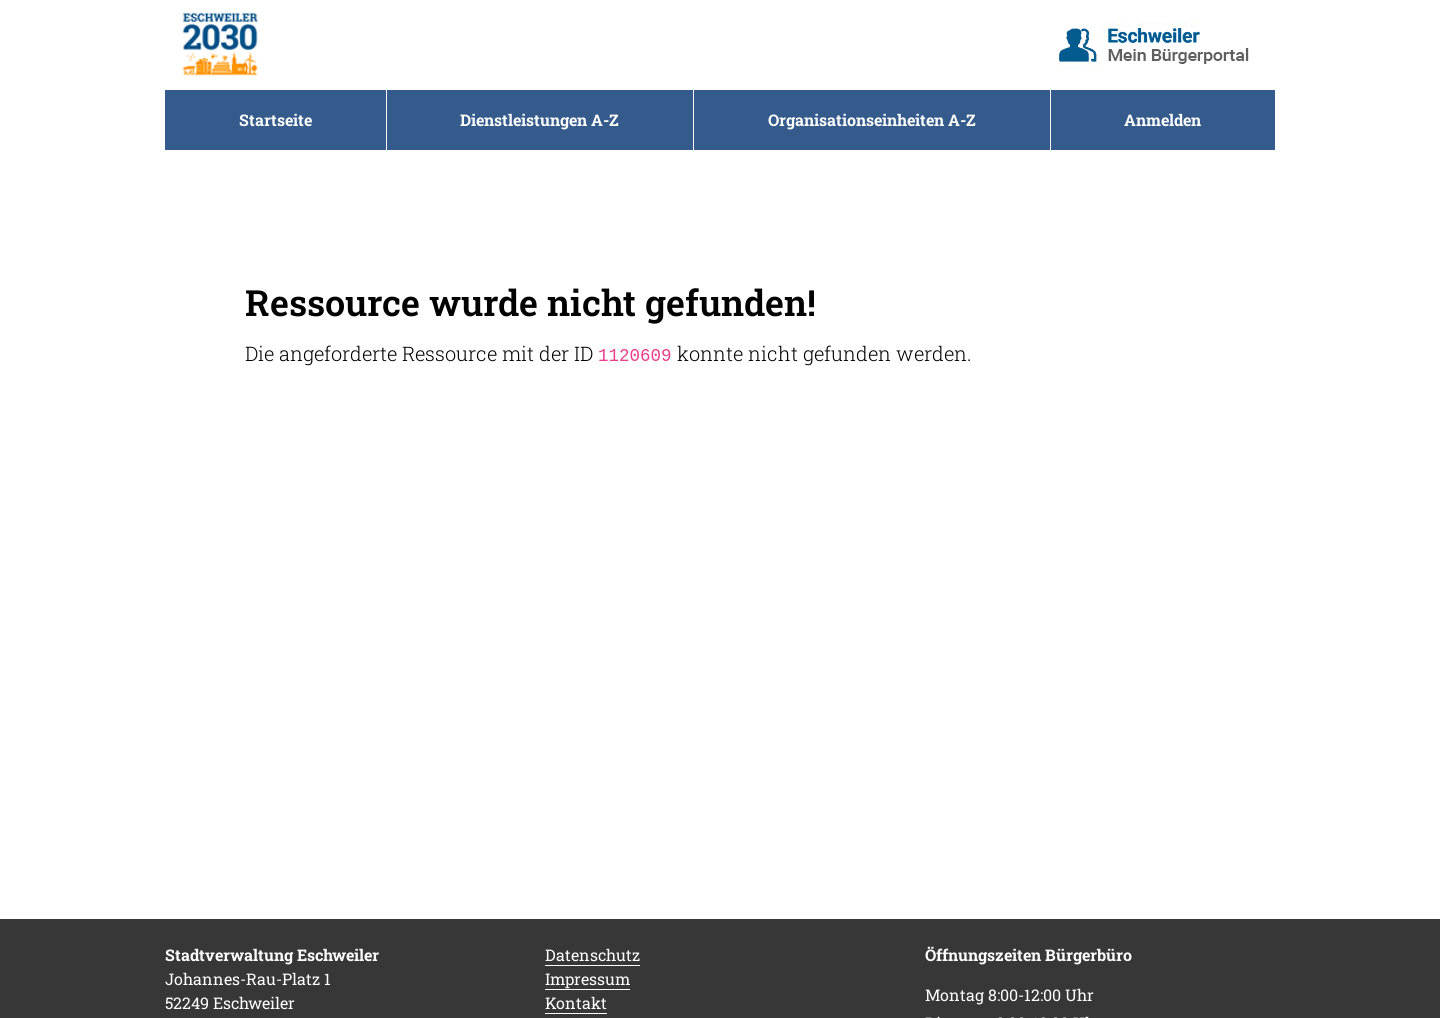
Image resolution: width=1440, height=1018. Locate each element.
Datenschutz (592, 954)
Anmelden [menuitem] (1162, 119)
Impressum (587, 978)
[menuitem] (275, 120)
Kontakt (576, 1002)
